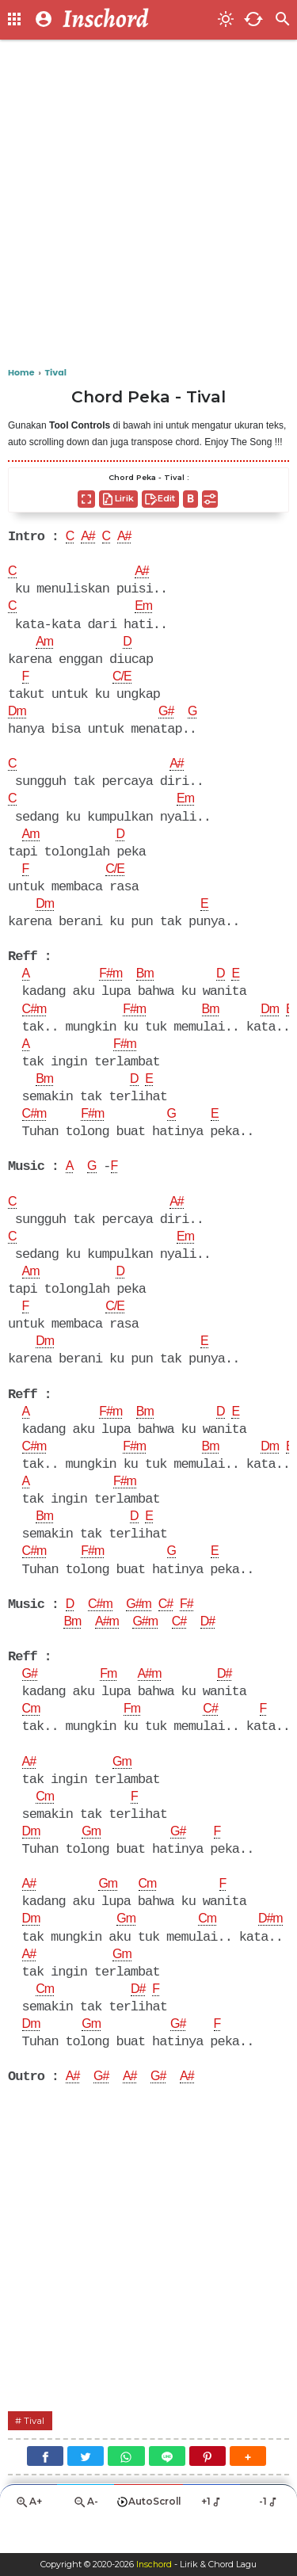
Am (45, 646)
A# (89, 538)
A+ (28, 2535)
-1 (269, 2534)
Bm (148, 984)
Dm (17, 717)
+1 (212, 2534)
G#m (141, 1627)
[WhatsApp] (126, 2488)
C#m (35, 1020)
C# (170, 1627)
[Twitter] (85, 2488)
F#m (112, 984)
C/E (123, 681)
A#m (109, 1645)
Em (144, 609)
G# (168, 717)
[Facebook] (45, 2488)
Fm (110, 1698)
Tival (35, 2453)
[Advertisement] (148, 203)
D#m (275, 1948)
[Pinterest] (207, 2488)
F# (192, 1627)
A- (85, 2535)
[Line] (167, 2488)
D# (214, 1645)
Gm (123, 1788)
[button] (248, 2488)
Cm (31, 1734)
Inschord (154, 2564)
